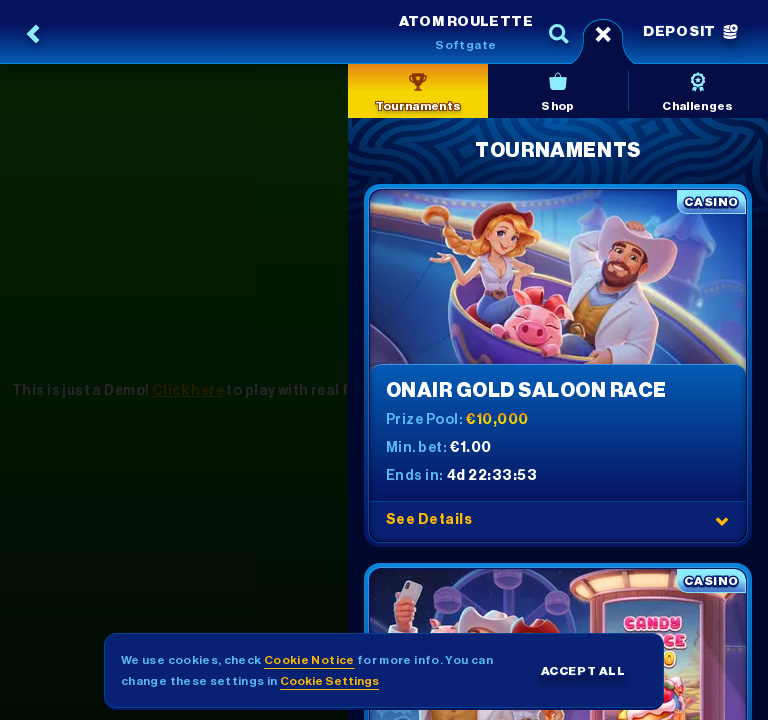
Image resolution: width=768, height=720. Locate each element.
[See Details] (722, 521)
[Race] (603, 34)
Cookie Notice (309, 660)
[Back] (34, 34)
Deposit (690, 32)
